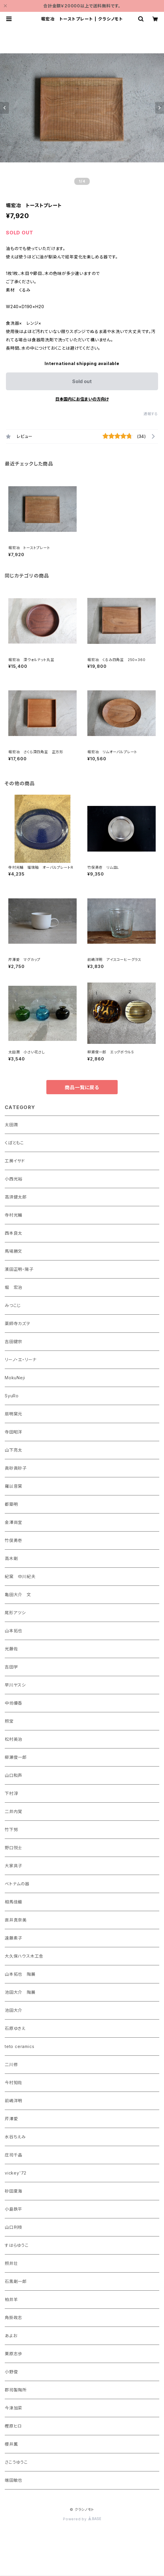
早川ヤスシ (15, 1684)
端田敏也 (13, 2480)
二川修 (11, 2064)
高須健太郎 (16, 1196)
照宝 (9, 1721)
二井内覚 (13, 1811)
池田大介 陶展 (20, 1992)
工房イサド (15, 1160)
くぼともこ (14, 1142)
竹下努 (11, 1829)
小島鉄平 (13, 2209)
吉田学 (11, 1666)
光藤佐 (11, 1648)
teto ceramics (19, 2046)
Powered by (82, 2519)
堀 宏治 (13, 1287)
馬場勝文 (13, 1251)
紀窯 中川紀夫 (20, 1576)
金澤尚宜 (13, 1522)
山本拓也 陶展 (20, 1974)
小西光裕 (13, 1178)
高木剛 (11, 1558)
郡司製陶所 (16, 2389)
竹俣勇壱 (13, 1540)
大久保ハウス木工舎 (24, 1956)
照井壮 (11, 2263)
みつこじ (13, 1305)
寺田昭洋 (13, 1431)
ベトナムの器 (17, 1883)
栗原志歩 (13, 2353)
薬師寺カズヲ (17, 1323)
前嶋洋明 (13, 2100)
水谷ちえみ (15, 2136)
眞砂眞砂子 (16, 1468)
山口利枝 (13, 2227)
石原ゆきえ (15, 2028)
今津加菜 (13, 2407)
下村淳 (11, 1793)
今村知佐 (13, 2082)
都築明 (11, 1504)
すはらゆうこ (17, 2245)
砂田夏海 (13, 2190)
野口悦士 (13, 1847)
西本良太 (13, 1233)
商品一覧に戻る (82, 1087)
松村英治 (13, 1739)
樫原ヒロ (13, 2425)
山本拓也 (13, 1630)
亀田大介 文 (18, 1594)
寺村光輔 (13, 1214)
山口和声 (13, 1775)
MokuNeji (15, 1377)
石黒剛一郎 (16, 2281)
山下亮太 (13, 1449)
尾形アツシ (15, 1612)
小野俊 (11, 2371)
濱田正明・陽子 (19, 1269)
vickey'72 (15, 2172)
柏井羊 (11, 2299)
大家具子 (13, 1865)
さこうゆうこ (16, 2462)
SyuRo (12, 1395)
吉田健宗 (13, 1341)
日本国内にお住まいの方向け (82, 398)
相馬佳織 (13, 1901)
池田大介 (13, 2010)
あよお (11, 2335)
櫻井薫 (11, 2444)
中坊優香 (13, 1702)
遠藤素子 (13, 1937)
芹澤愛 (11, 2118)
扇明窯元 (13, 1413)
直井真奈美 (16, 1919)
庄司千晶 (13, 2154)
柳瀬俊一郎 (16, 1757)
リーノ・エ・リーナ (21, 1359)
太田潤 (11, 1124)
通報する (151, 414)
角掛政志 (13, 2317)
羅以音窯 (13, 1486)
